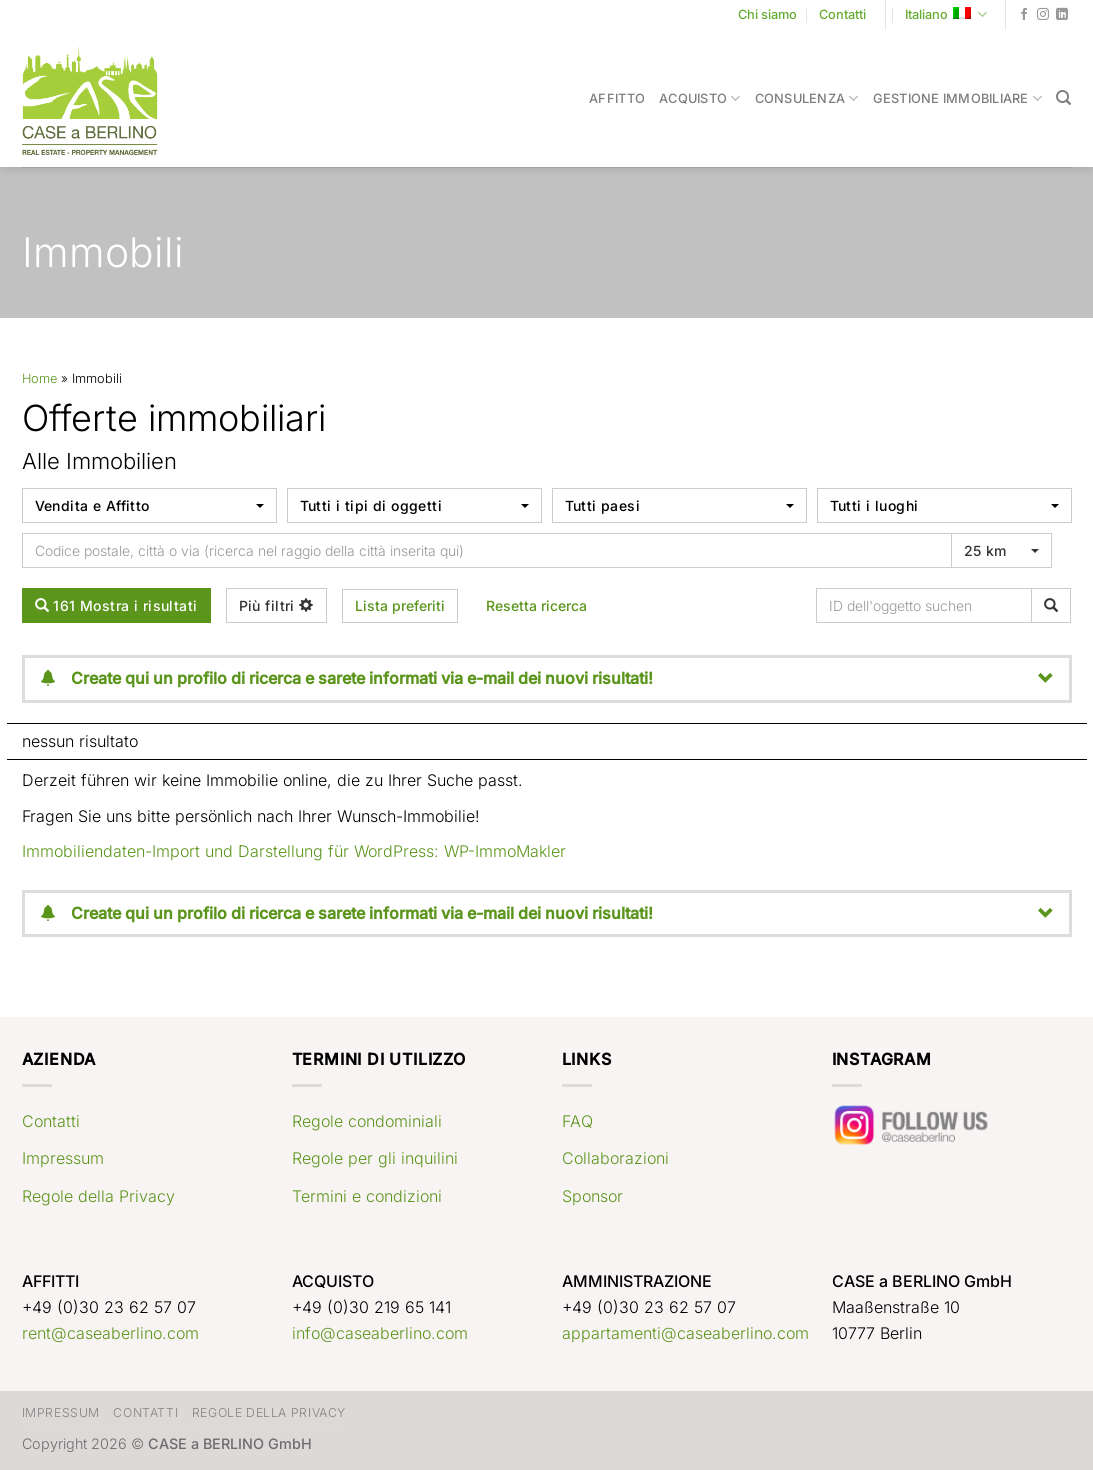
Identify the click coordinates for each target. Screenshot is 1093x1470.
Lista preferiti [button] (400, 605)
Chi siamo (767, 14)
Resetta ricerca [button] (536, 605)
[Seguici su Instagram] (1043, 15)
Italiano (946, 14)
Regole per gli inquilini (375, 1158)
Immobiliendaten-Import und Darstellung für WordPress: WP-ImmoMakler (294, 851)
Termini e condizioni (367, 1196)
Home (39, 378)
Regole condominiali (367, 1121)
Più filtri (276, 605)
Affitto (617, 98)
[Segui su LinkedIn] (1062, 15)
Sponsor (592, 1196)
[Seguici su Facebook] (1024, 15)
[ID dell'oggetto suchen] (927, 605)
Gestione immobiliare (958, 98)
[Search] (1063, 98)
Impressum (63, 1158)
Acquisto (700, 98)
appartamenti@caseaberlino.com (685, 1333)
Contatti (842, 14)
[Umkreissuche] (487, 550)
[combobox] (149, 505)
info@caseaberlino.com (380, 1333)
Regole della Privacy (98, 1196)
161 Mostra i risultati (116, 605)
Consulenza (807, 98)
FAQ (577, 1121)
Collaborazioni (615, 1158)
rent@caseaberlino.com (110, 1333)
